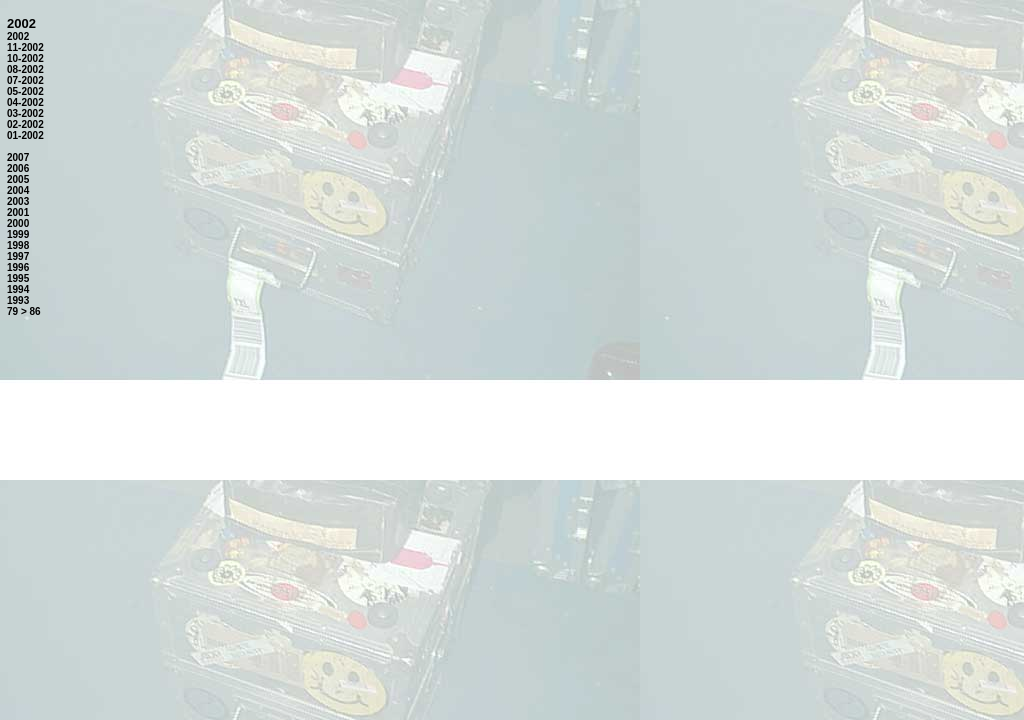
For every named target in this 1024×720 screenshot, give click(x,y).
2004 (18, 190)
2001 (18, 212)
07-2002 (25, 80)
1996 (18, 267)
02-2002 (25, 124)
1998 (18, 245)
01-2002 (25, 135)
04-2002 (25, 102)
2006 (18, 168)
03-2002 (25, 113)
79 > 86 (24, 311)
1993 (18, 300)
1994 (18, 289)
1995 (18, 278)
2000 (18, 223)
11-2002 (25, 47)
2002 (18, 36)
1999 (18, 234)
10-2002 (25, 58)
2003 (18, 201)
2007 (18, 157)
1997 (18, 256)
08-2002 (25, 69)
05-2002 (25, 91)
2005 (18, 179)
